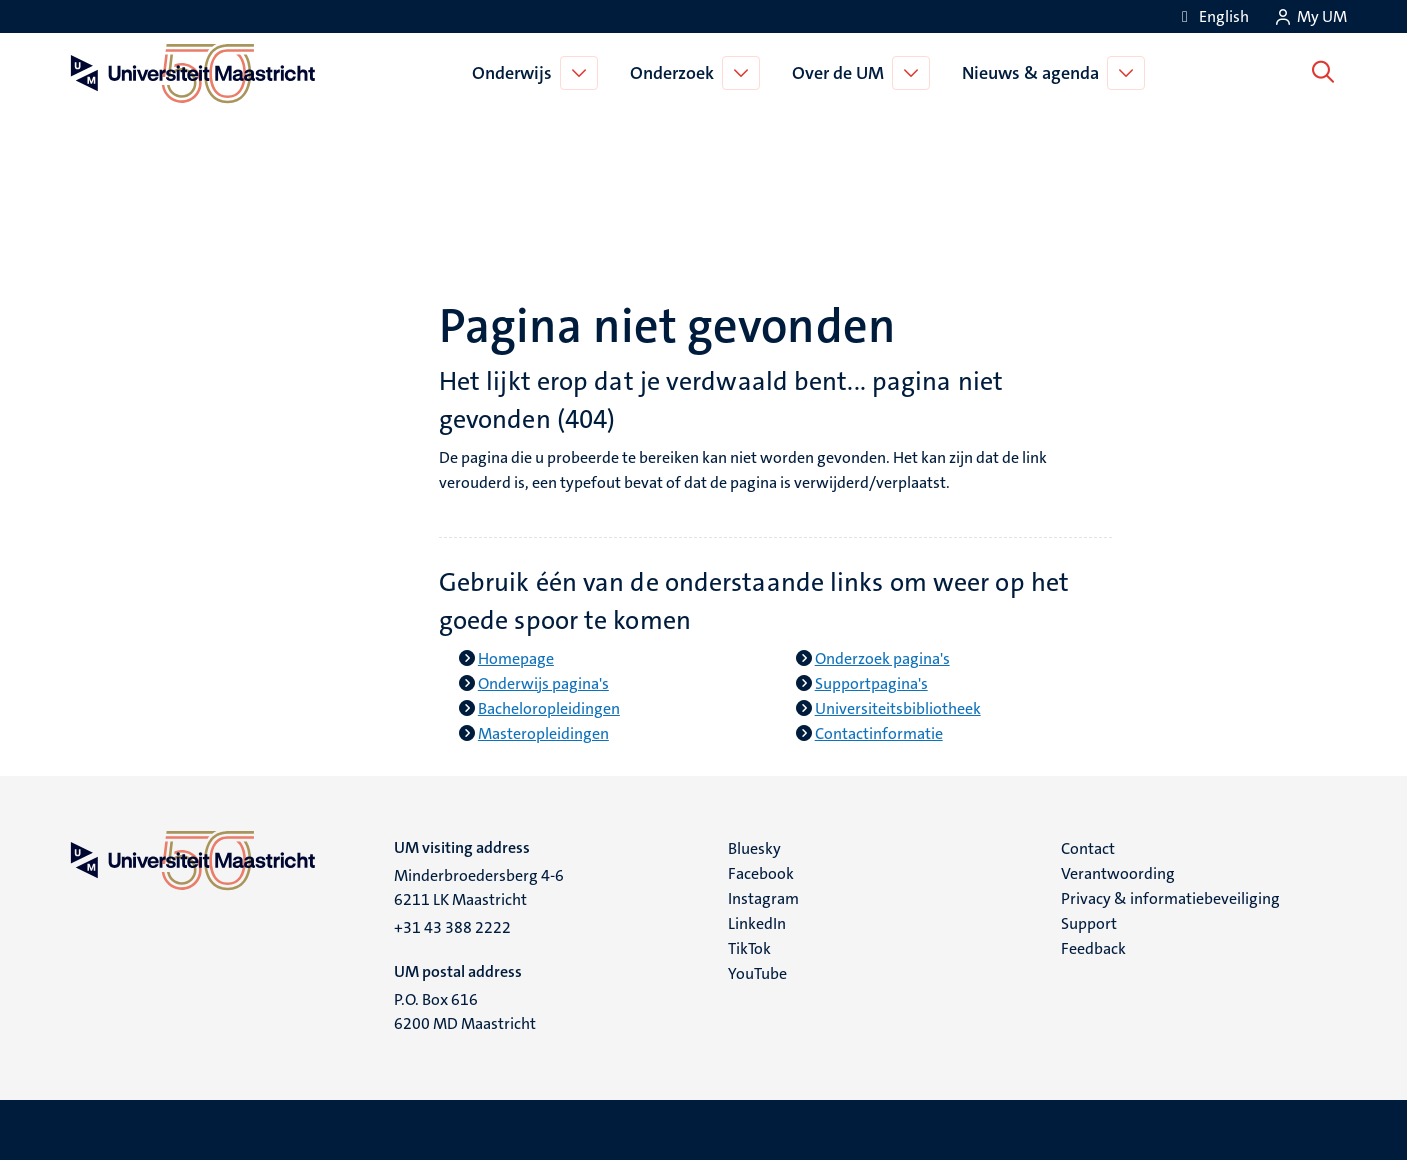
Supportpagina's (871, 683)
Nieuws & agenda (1034, 73)
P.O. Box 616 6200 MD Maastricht (465, 1011)
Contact (1088, 848)
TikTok (749, 948)
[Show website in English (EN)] (1212, 16)
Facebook (761, 873)
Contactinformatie (879, 733)
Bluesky (754, 848)
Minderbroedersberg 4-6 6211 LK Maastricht (479, 887)
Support (1089, 923)
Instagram (763, 898)
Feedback (1093, 948)
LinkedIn (757, 923)
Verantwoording (1118, 873)
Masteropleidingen (543, 733)
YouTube (757, 973)
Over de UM (842, 73)
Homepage (516, 658)
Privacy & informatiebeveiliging (1170, 898)
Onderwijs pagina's (543, 683)
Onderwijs (516, 73)
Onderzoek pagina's (882, 658)
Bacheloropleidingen (549, 708)
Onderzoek (676, 73)
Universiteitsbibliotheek (898, 708)
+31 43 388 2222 (452, 927)
